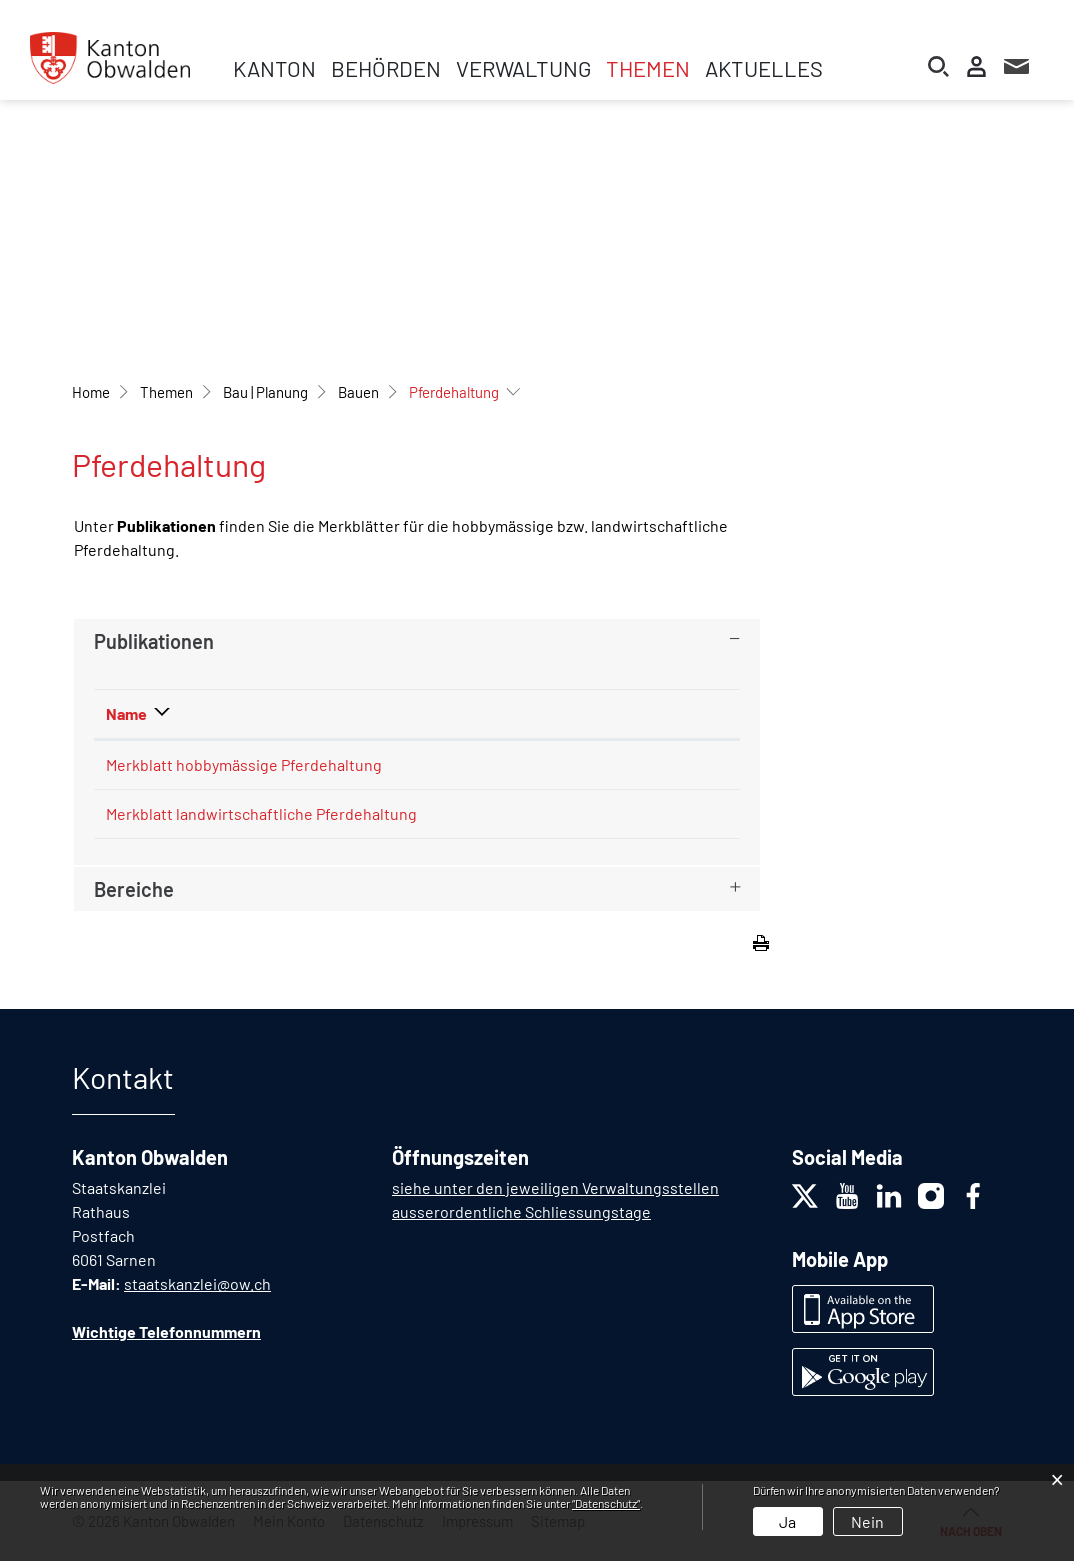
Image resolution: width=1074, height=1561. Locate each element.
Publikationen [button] (154, 641)
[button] (166, 392)
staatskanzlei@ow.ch (197, 1283)
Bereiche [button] (134, 889)
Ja (787, 1521)
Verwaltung (523, 68)
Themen (648, 68)
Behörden (386, 68)
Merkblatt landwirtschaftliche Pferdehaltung (261, 813)
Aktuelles (764, 68)
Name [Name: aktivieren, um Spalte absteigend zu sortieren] (126, 713)
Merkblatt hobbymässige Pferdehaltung (244, 764)
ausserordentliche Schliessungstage (521, 1211)
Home (91, 392)
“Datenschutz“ (606, 1503)
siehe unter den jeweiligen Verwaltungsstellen (555, 1187)
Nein (867, 1521)
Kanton (274, 68)
